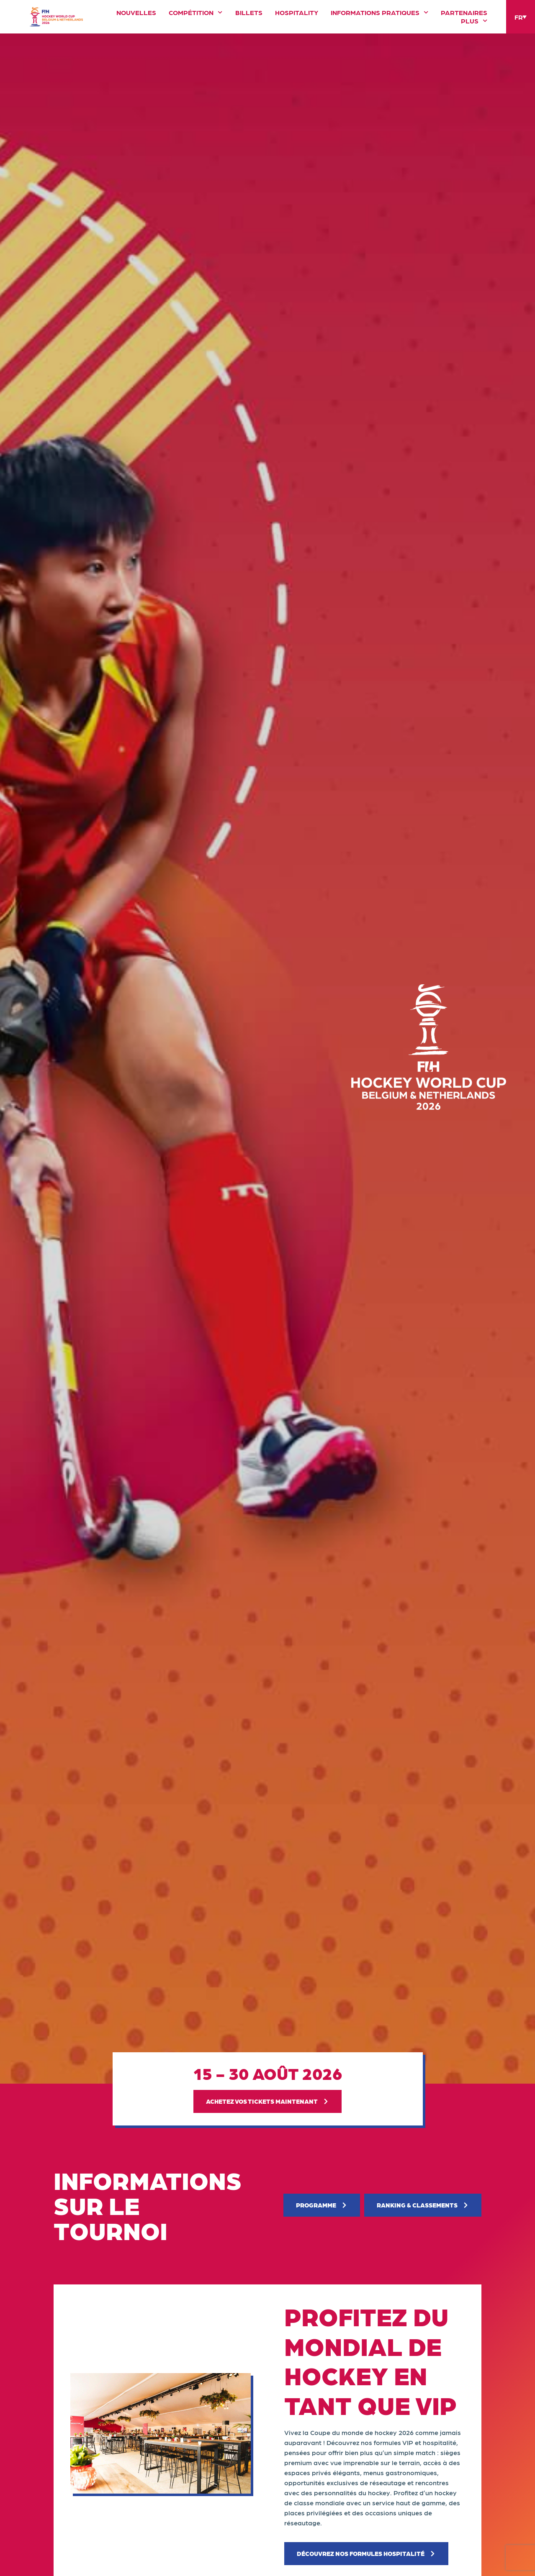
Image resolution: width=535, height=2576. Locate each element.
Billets (248, 12)
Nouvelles (136, 12)
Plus (474, 21)
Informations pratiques (379, 12)
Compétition (195, 12)
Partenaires (464, 12)
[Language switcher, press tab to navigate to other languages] (520, 17)
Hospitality (296, 12)
